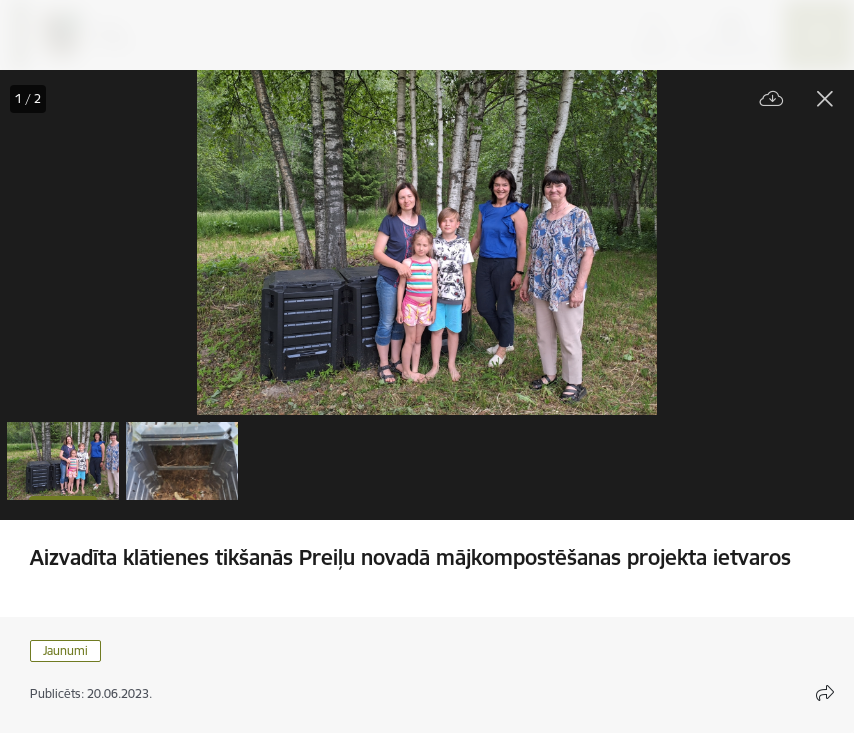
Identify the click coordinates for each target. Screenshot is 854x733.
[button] (63, 461)
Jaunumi (65, 650)
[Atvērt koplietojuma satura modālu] (825, 693)
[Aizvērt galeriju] (825, 99)
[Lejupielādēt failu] (772, 99)
